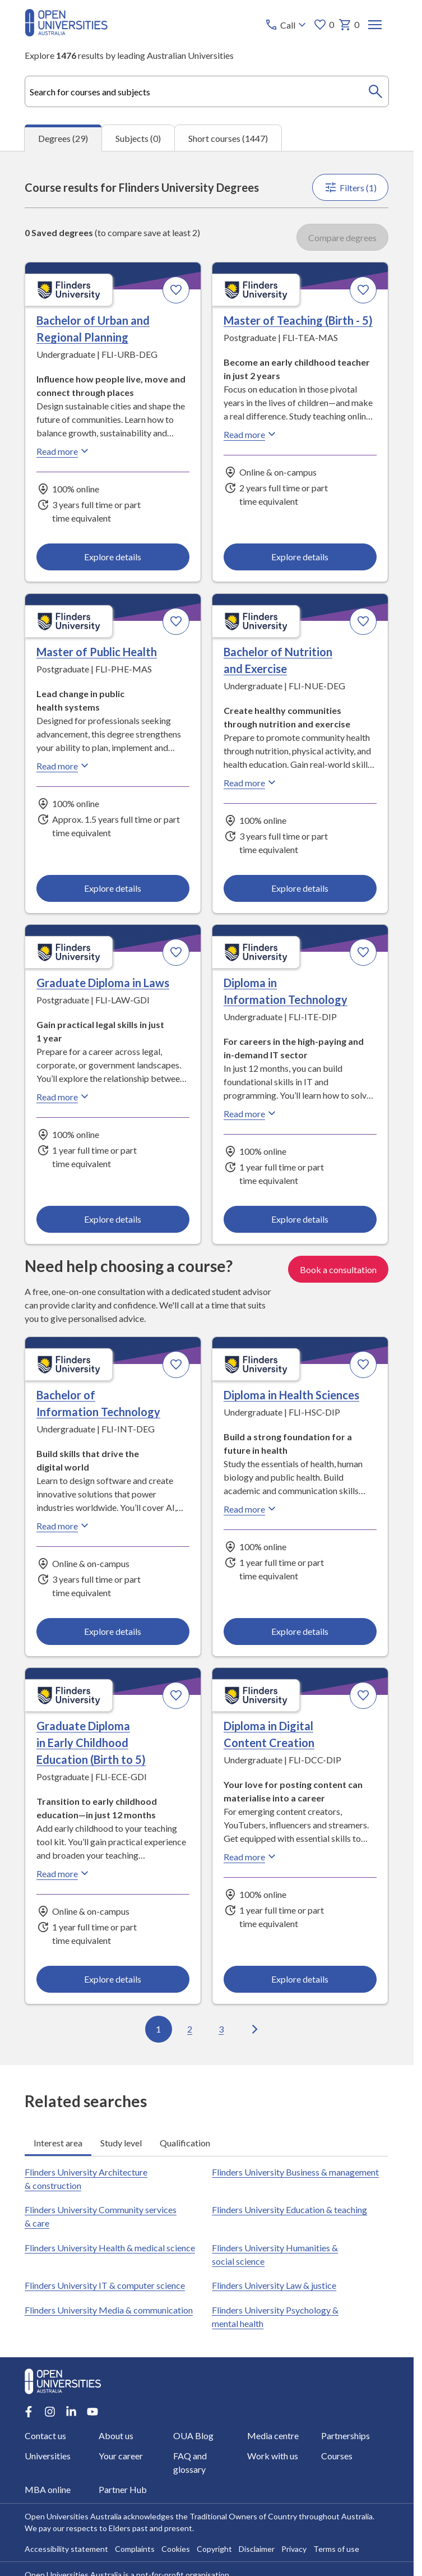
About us (116, 2435)
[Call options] (287, 24)
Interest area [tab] (58, 2142)
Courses (337, 2455)
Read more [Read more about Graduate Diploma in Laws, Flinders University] (63, 1096)
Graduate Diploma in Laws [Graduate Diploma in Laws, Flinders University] (102, 982)
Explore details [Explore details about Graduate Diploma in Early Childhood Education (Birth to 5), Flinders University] (113, 1979)
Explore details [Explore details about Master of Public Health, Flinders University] (113, 888)
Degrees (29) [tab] (63, 138)
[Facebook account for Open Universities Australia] (28, 2411)
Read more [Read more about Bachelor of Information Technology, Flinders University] (63, 1525)
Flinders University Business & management (295, 2172)
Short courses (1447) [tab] (228, 138)
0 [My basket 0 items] (349, 24)
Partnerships (345, 2435)
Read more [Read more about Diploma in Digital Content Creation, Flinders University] (251, 1856)
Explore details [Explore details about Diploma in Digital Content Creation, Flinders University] (300, 1979)
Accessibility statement (66, 2549)
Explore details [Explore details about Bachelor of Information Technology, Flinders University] (113, 1631)
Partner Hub (123, 2489)
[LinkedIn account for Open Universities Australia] (71, 2411)
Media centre (273, 2435)
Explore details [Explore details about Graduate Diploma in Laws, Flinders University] (113, 1219)
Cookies (175, 2549)
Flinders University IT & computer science (105, 2285)
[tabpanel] (207, 1108)
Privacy (294, 2549)
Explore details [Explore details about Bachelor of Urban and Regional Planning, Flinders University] (113, 556)
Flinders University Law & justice (274, 2285)
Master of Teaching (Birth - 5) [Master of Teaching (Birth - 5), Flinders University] (298, 320)
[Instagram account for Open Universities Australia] (50, 2411)
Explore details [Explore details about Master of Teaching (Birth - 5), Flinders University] (300, 556)
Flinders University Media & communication (109, 2310)
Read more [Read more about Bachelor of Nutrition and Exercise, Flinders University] (251, 782)
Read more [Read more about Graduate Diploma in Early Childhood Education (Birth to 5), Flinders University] (63, 1873)
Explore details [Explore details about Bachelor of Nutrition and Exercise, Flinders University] (300, 888)
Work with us (272, 2455)
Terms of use (336, 2549)
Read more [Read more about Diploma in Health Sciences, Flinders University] (251, 1508)
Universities (48, 2455)
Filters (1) (350, 187)
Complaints (135, 2549)
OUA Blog (193, 2435)
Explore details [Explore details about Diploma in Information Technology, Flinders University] (300, 1219)
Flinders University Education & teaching (290, 2209)
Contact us (45, 2435)
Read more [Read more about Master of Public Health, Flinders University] (63, 765)
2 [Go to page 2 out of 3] (190, 2029)
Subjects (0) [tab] (138, 138)
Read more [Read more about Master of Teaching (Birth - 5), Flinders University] (251, 434)
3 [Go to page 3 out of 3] (221, 2029)
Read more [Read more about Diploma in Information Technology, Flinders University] (251, 1113)
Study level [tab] (121, 2142)
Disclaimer (257, 2549)
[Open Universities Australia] (66, 32)
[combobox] (206, 91)
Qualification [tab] (185, 2142)
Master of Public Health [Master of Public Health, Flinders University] (96, 651)
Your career (121, 2455)
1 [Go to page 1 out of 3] (158, 2029)
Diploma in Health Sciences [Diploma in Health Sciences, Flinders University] (292, 1395)
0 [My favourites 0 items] (324, 24)
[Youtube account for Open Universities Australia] (92, 2411)
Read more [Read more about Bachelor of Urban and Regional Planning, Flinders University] (63, 451)
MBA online (48, 2489)
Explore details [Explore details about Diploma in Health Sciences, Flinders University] (300, 1631)
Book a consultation (338, 1269)
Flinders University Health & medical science (110, 2247)
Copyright (214, 2549)
